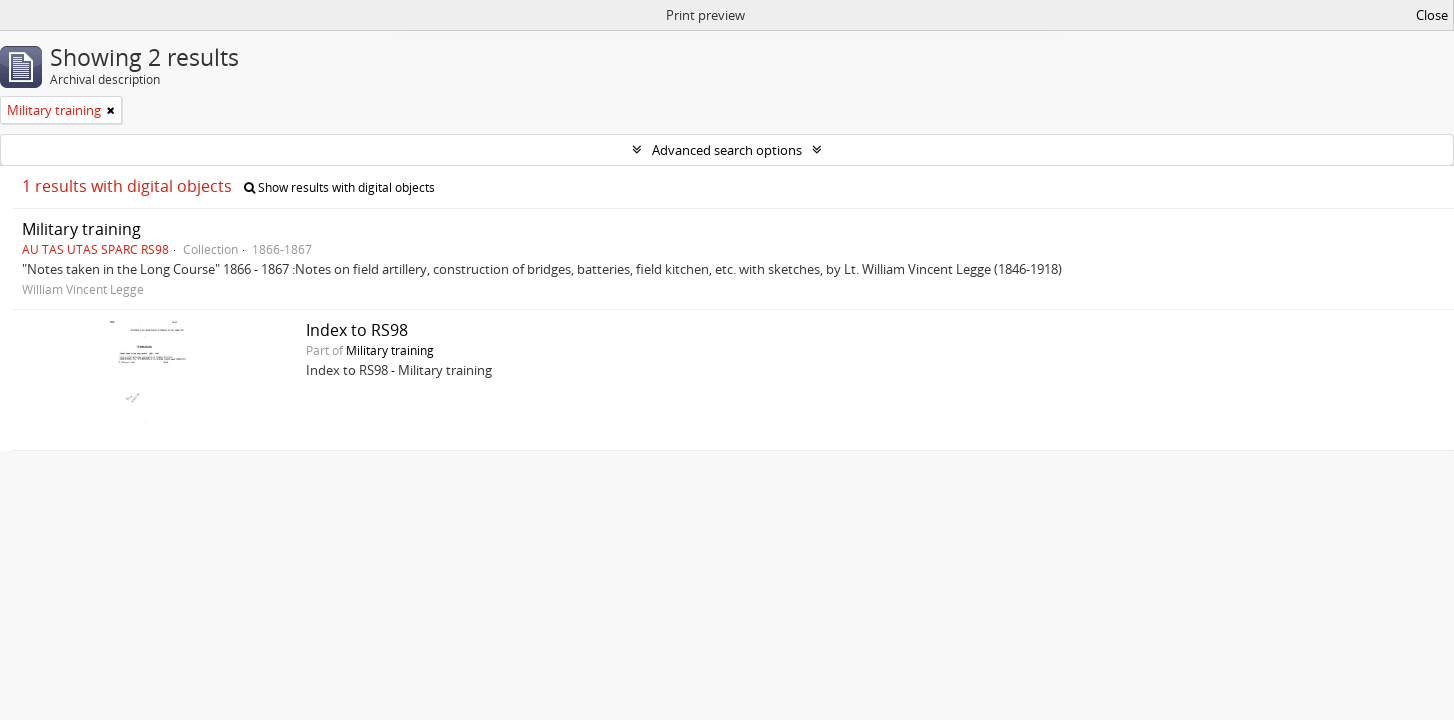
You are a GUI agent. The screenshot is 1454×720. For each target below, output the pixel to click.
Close (1432, 15)
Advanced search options (727, 150)
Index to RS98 (357, 330)
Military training (81, 229)
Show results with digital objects (339, 187)
